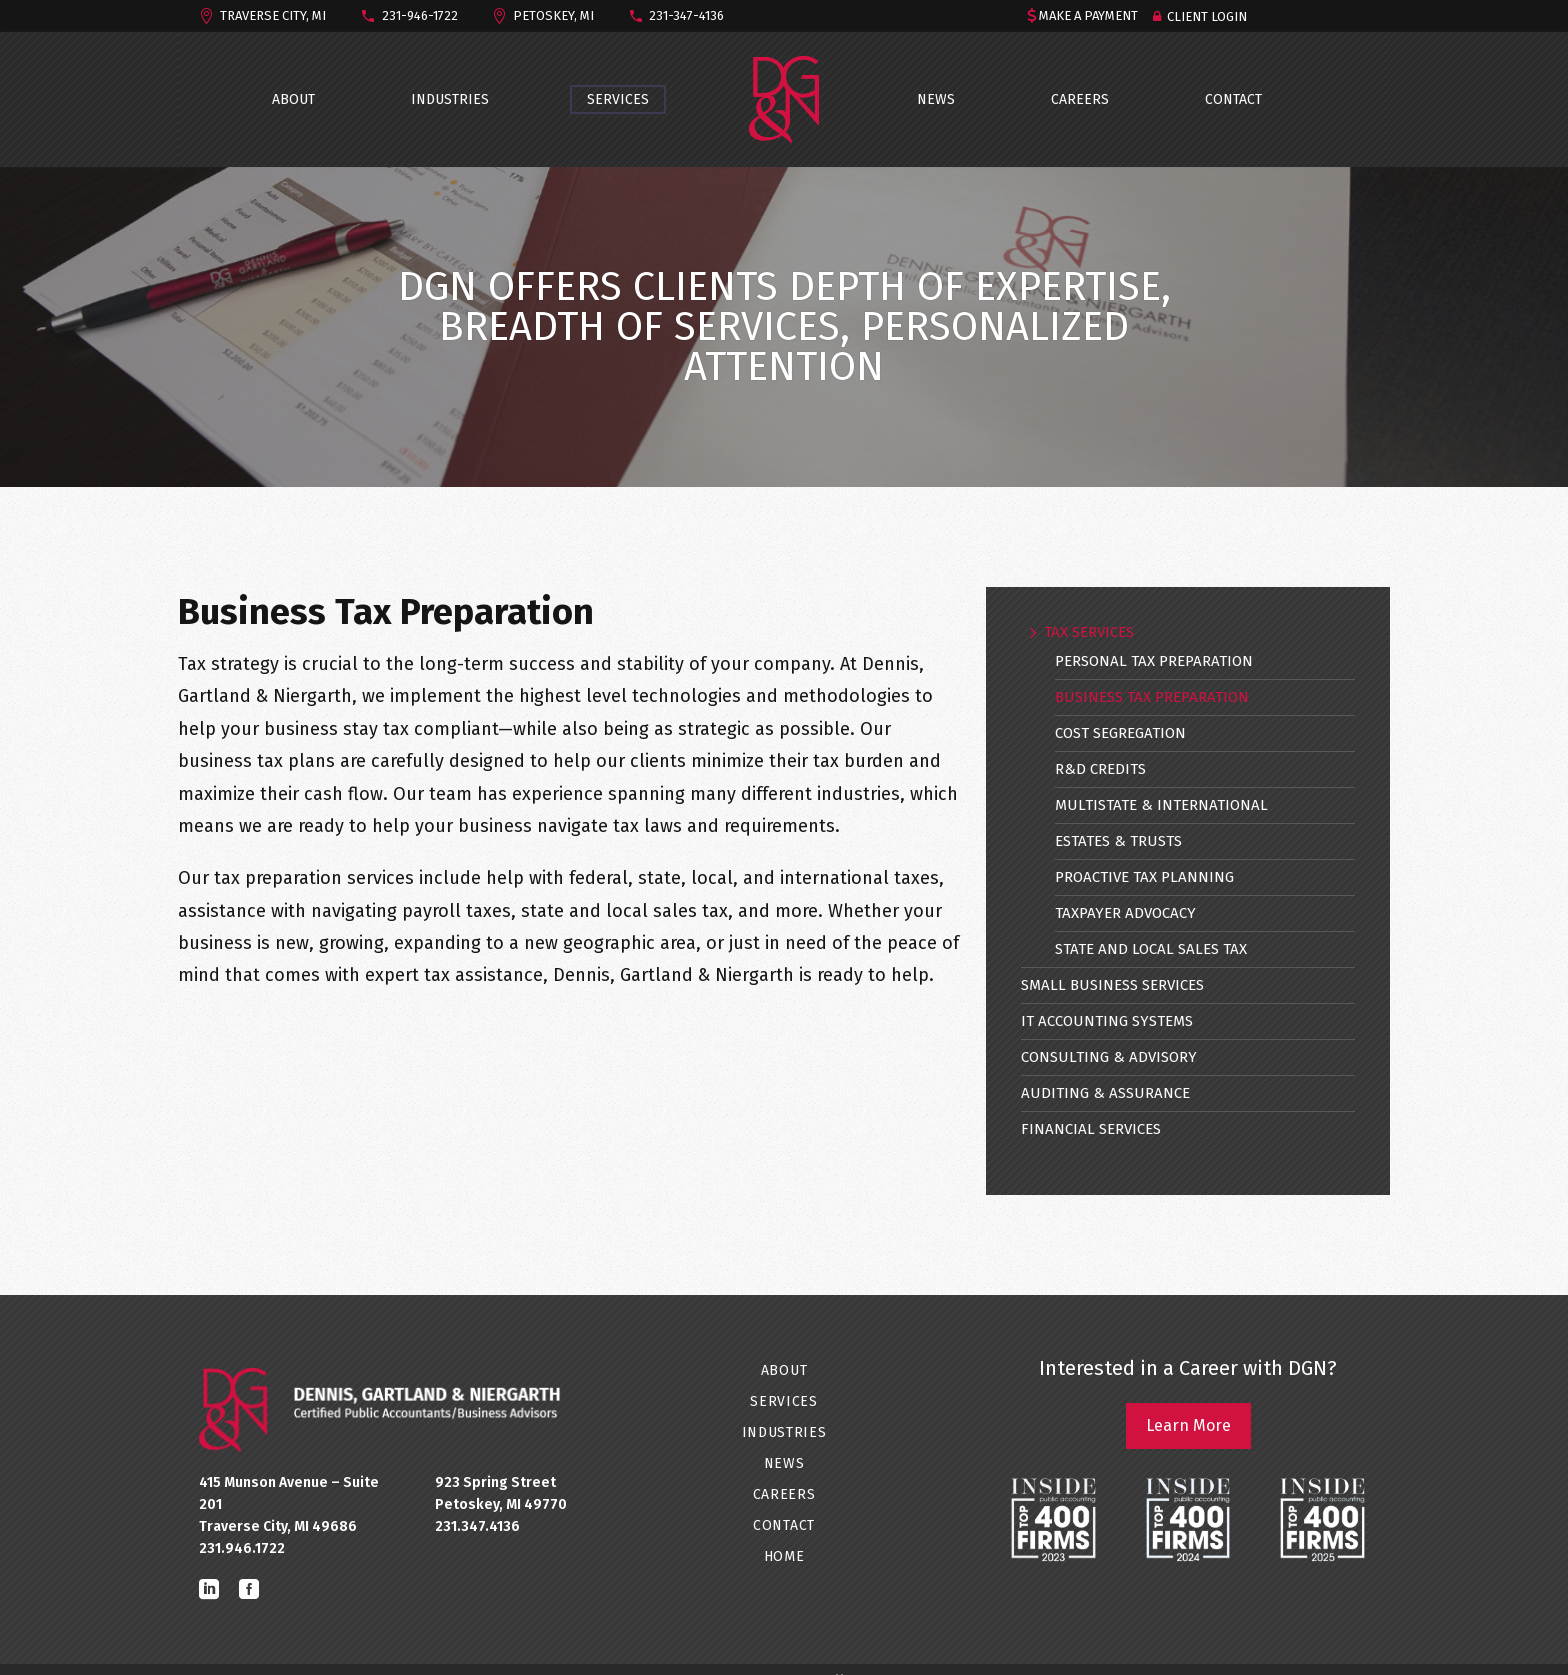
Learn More (1188, 1425)
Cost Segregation (1120, 733)
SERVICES (618, 99)
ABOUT (293, 99)
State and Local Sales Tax (1151, 949)
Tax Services (1089, 632)
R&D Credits (1100, 769)
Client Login (1207, 16)
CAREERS (1080, 99)
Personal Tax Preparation (1154, 661)
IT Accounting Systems (1107, 1021)
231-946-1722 (420, 15)
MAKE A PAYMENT (1088, 15)
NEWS (936, 99)
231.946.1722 (242, 1548)
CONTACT (1233, 99)
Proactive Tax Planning (1144, 877)
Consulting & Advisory (1109, 1057)
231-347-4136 (686, 15)
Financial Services (1091, 1129)
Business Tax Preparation (1152, 697)
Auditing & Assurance (1105, 1093)
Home (784, 1556)
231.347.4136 (477, 1526)
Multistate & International (1161, 805)
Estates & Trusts (1118, 841)
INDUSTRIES (450, 99)
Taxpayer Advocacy (1125, 913)
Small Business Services (1112, 985)
